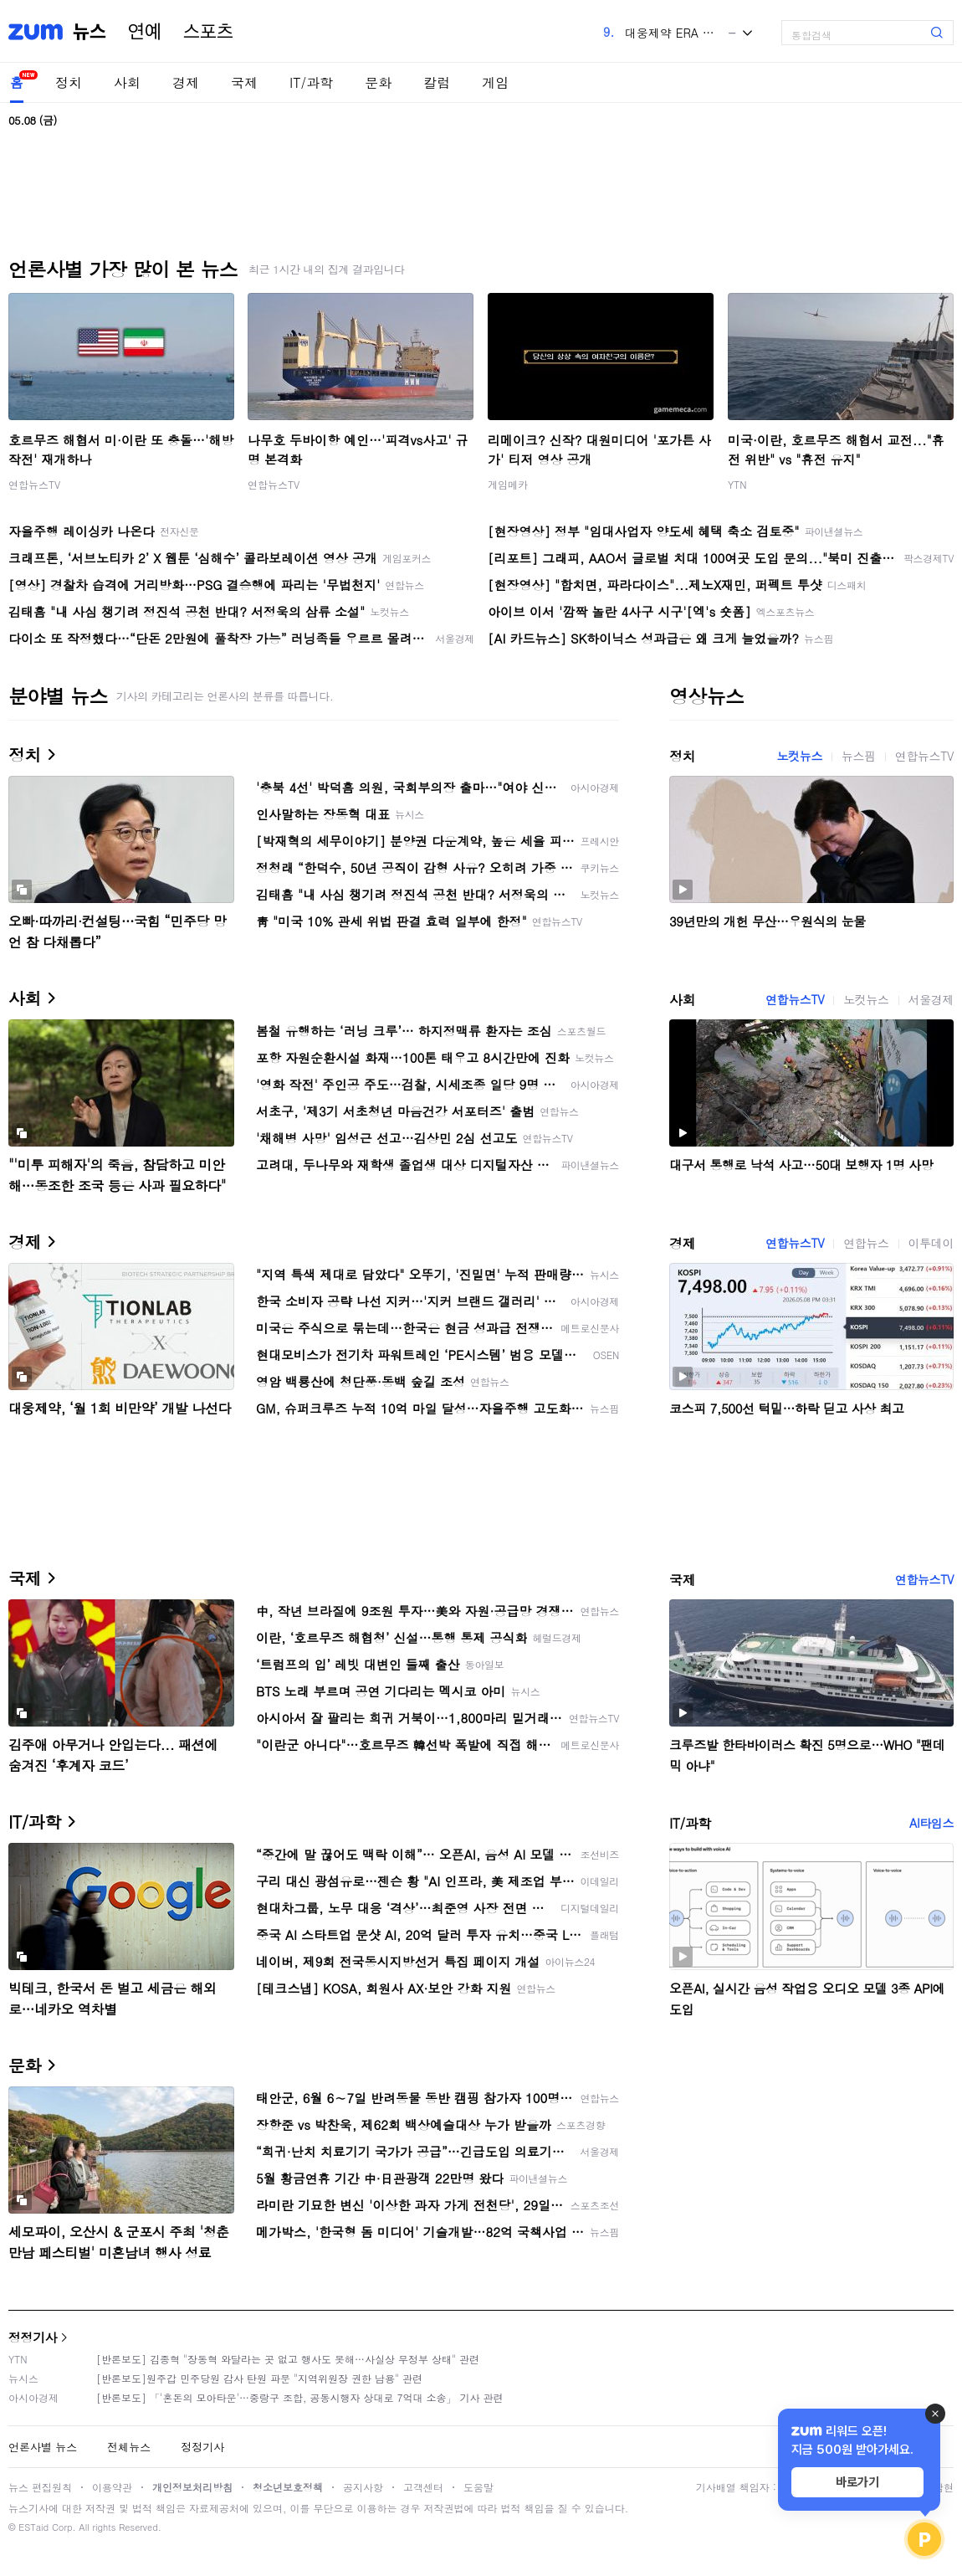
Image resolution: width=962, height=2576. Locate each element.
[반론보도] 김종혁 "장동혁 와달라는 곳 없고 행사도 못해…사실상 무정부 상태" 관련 (287, 2359)
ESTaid (33, 2527)
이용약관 (112, 2487)
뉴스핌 (859, 755)
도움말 (478, 2487)
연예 (144, 32)
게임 (495, 82)
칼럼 (436, 82)
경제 (185, 82)
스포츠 (208, 32)
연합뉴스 (865, 1242)
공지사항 (363, 2487)
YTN (737, 484)
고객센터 (423, 2487)
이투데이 (931, 1242)
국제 (244, 82)
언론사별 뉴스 (42, 2447)
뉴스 (89, 32)
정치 (68, 82)
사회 (127, 82)
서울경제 (931, 999)
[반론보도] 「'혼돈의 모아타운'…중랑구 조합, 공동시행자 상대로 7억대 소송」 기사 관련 (300, 2397)
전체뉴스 (129, 2447)
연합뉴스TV (34, 484)
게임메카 (508, 484)
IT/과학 (311, 82)
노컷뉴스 (799, 755)
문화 (378, 82)
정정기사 (32, 2337)
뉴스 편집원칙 (40, 2487)
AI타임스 (931, 1822)
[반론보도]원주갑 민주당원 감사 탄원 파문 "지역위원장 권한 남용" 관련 (259, 2378)
